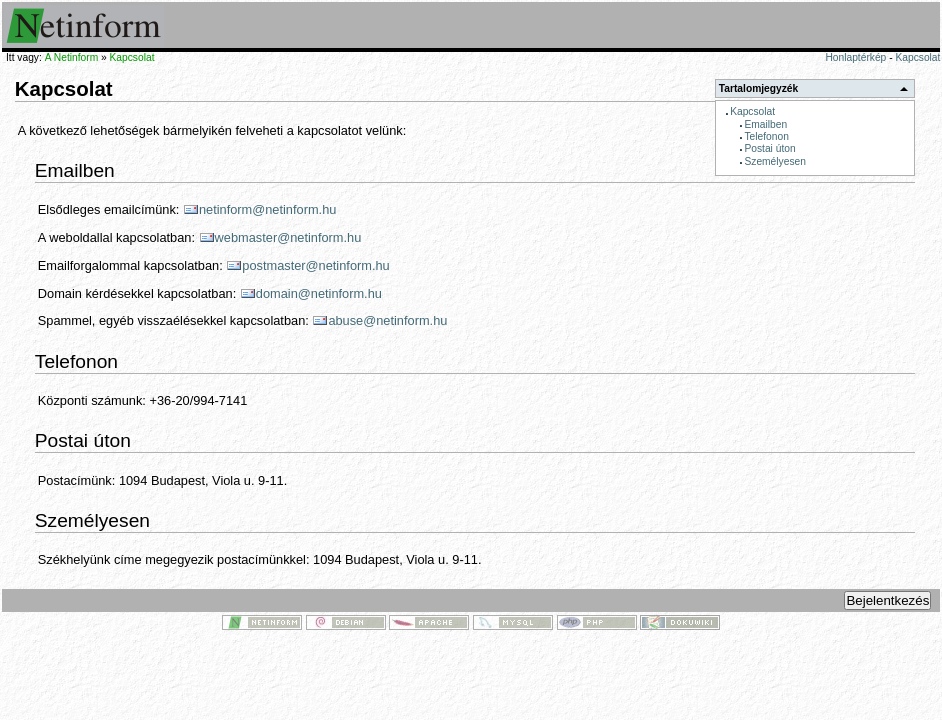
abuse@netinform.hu (387, 320)
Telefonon (766, 136)
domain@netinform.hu (319, 293)
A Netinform (71, 57)
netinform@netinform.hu (267, 209)
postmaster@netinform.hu (315, 265)
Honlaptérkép (855, 57)
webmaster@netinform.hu (288, 237)
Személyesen (774, 161)
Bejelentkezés (887, 600)
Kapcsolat (917, 57)
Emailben (765, 124)
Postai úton (769, 148)
